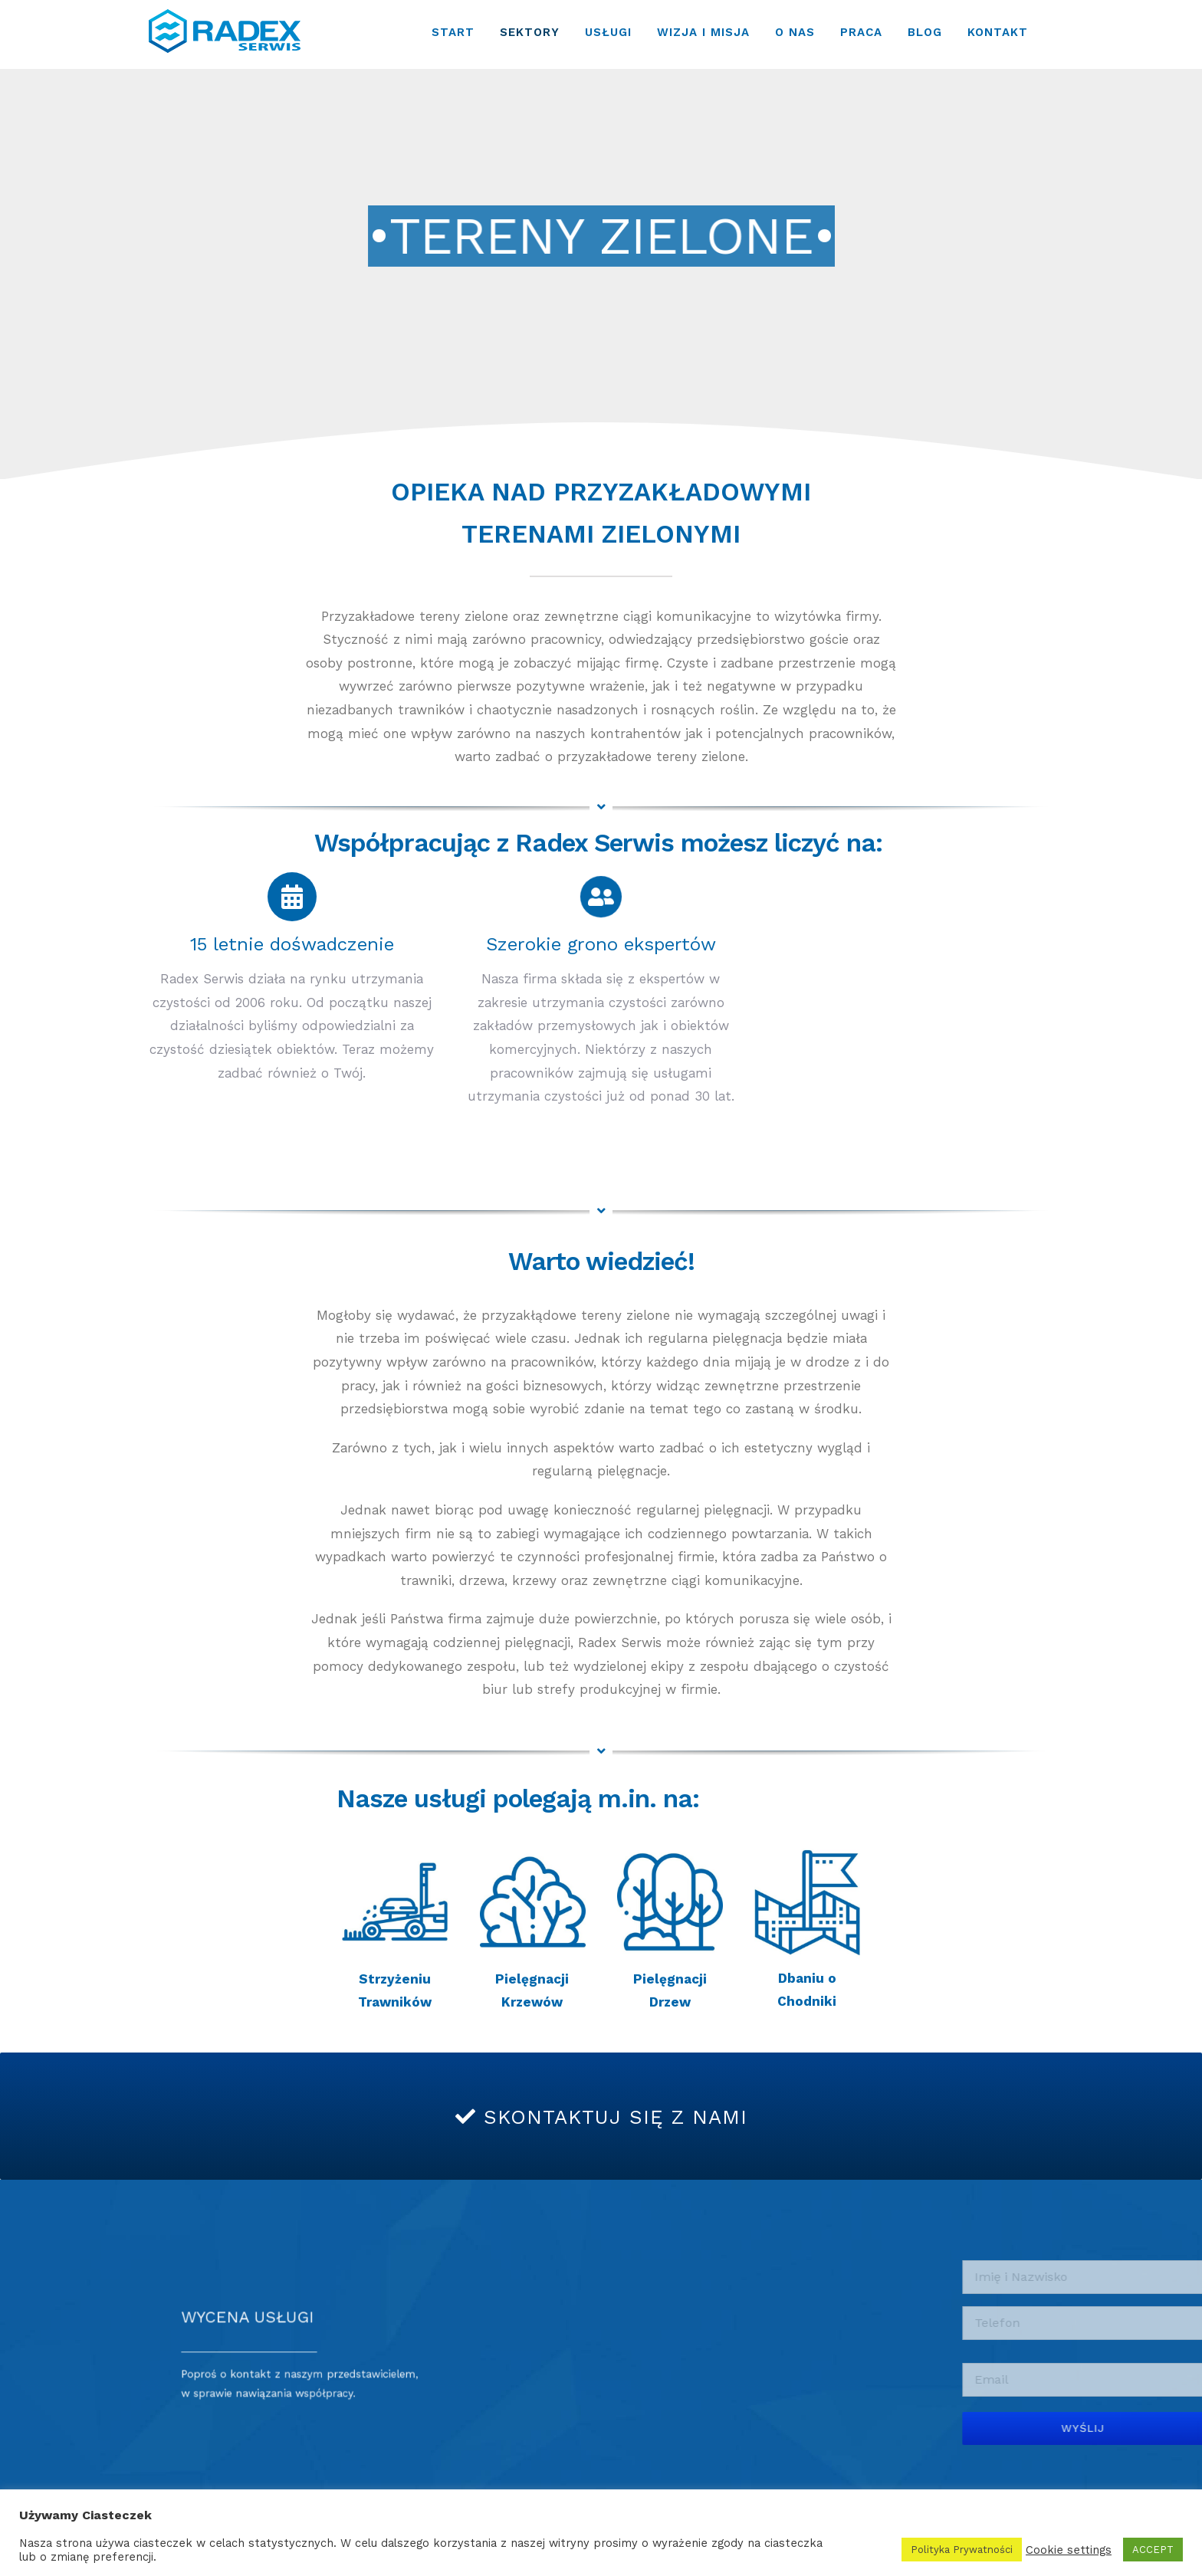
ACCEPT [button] (1153, 2549)
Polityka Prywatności (962, 2549)
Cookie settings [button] (1069, 2550)
